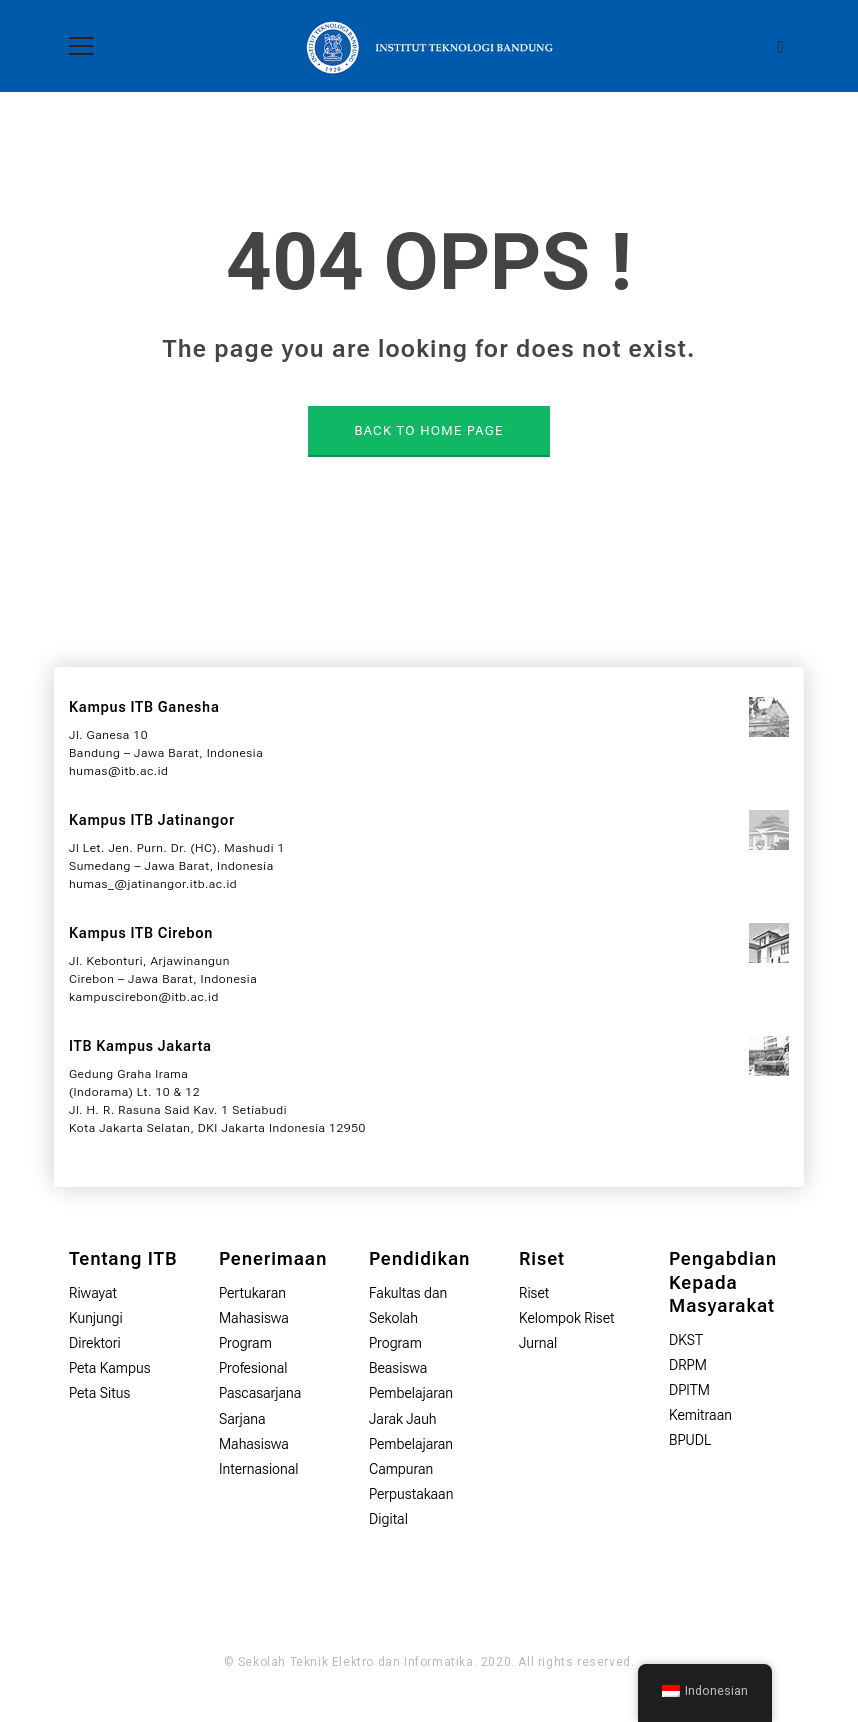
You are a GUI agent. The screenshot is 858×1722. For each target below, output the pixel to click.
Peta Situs (99, 1393)
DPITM (689, 1390)
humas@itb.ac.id (118, 771)
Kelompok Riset (567, 1318)
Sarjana (242, 1419)
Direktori (95, 1343)
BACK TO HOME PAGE (428, 430)
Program (395, 1343)
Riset (534, 1293)
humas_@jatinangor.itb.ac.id (153, 884)
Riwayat (93, 1293)
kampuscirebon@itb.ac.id (144, 997)
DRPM (688, 1365)
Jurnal (538, 1343)
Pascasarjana (260, 1393)
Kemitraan (700, 1415)
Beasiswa (398, 1368)
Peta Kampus (110, 1368)
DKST (686, 1340)
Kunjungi (96, 1318)
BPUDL (690, 1440)
